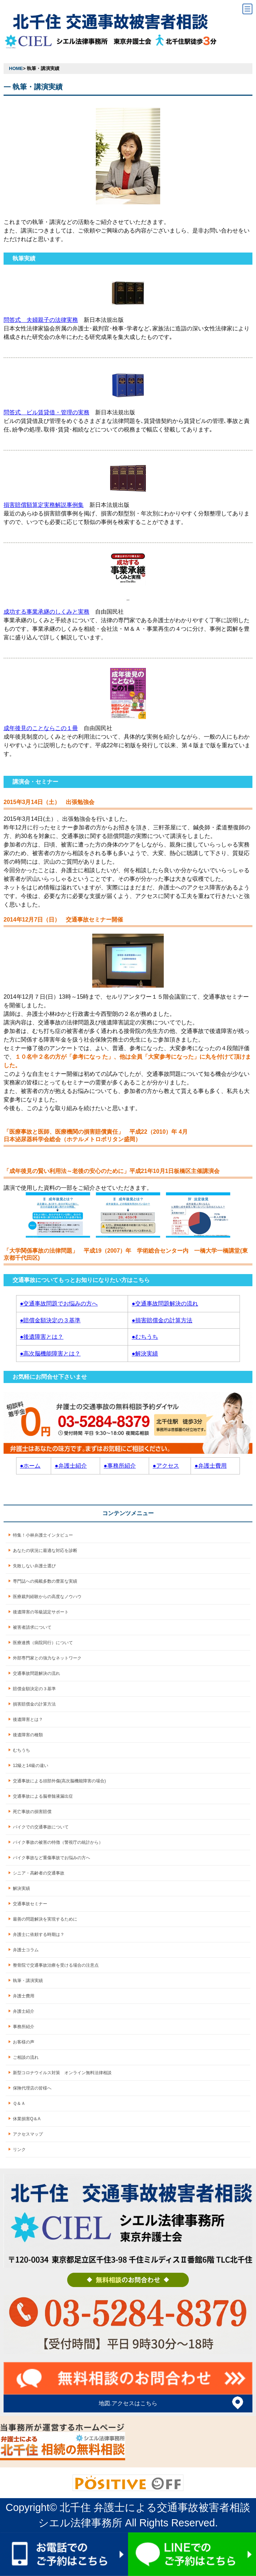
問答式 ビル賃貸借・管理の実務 (46, 412)
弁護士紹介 (23, 2011)
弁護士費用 (23, 1995)
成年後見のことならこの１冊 (41, 728)
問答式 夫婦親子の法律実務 (41, 320)
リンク (19, 2149)
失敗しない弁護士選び (34, 1565)
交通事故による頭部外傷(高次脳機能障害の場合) (59, 1780)
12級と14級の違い (30, 1765)
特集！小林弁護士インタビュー (43, 1535)
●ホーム (30, 1466)
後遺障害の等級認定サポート (41, 1611)
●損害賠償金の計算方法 (162, 1320)
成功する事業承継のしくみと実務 (46, 612)
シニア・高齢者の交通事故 (38, 1873)
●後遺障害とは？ (42, 1337)
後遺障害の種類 (28, 1734)
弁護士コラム (26, 1949)
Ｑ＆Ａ (19, 2103)
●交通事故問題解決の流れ (165, 1304)
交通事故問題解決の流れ (36, 1673)
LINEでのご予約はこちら (192, 2554)
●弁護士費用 (211, 1466)
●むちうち (145, 1337)
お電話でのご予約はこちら (64, 2554)
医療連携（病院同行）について (43, 1642)
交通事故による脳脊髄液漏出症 (43, 1796)
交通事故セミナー (30, 1903)
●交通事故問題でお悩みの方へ (59, 1304)
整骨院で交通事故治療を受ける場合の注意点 (56, 1965)
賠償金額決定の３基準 (34, 1688)
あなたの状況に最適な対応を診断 (45, 1550)
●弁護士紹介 (71, 1466)
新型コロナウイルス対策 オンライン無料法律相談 (62, 2072)
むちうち (21, 1750)
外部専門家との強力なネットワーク (47, 1658)
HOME (16, 68)
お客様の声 (23, 2042)
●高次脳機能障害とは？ (50, 1354)
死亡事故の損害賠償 (32, 1811)
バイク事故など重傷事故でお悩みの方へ (51, 1857)
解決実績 (21, 1888)
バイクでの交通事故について (41, 1826)
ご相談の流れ (26, 2057)
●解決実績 (145, 1354)
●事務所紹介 (120, 1466)
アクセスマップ (28, 2134)
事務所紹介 (23, 2026)
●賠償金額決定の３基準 (50, 1320)
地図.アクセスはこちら (128, 2403)
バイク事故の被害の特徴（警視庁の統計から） (58, 1842)
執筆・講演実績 (28, 1980)
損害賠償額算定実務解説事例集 (44, 505)
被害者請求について (32, 1627)
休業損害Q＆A (26, 2118)
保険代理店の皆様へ (32, 2088)
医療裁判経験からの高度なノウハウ (47, 1596)
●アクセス (166, 1466)
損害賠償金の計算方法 (34, 1704)
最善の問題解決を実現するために (45, 1919)
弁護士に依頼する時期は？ (38, 1934)
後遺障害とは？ (28, 1719)
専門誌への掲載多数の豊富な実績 (45, 1581)
